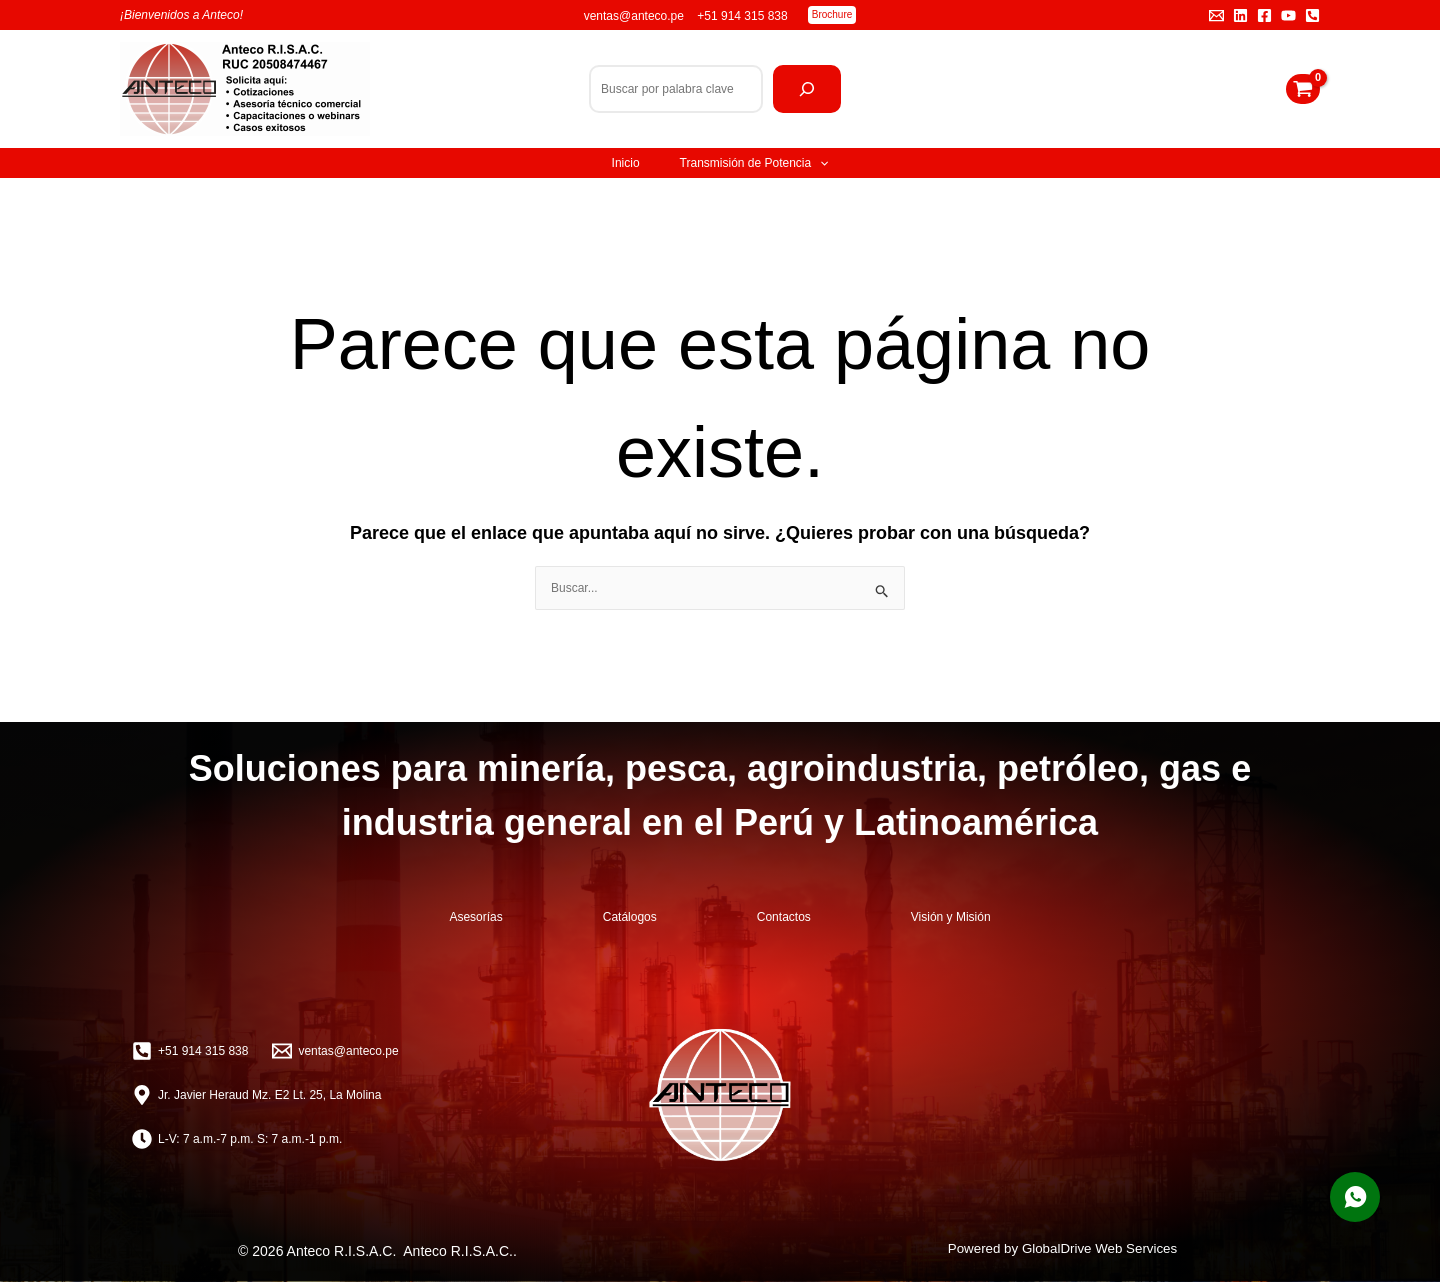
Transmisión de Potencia (754, 163)
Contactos (784, 917)
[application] (819, 163)
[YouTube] (1288, 15)
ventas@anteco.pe (636, 16)
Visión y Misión (951, 917)
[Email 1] (1216, 15)
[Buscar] (807, 89)
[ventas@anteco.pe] (335, 1051)
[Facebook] (1264, 15)
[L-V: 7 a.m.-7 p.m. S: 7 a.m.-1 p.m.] (237, 1139)
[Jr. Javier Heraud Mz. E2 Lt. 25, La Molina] (256, 1095)
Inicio (626, 163)
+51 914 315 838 (742, 16)
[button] (832, 15)
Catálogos (630, 917)
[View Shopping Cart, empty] (1303, 89)
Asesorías (475, 917)
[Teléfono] (1312, 15)
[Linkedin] (1240, 15)
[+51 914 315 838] (190, 1051)
